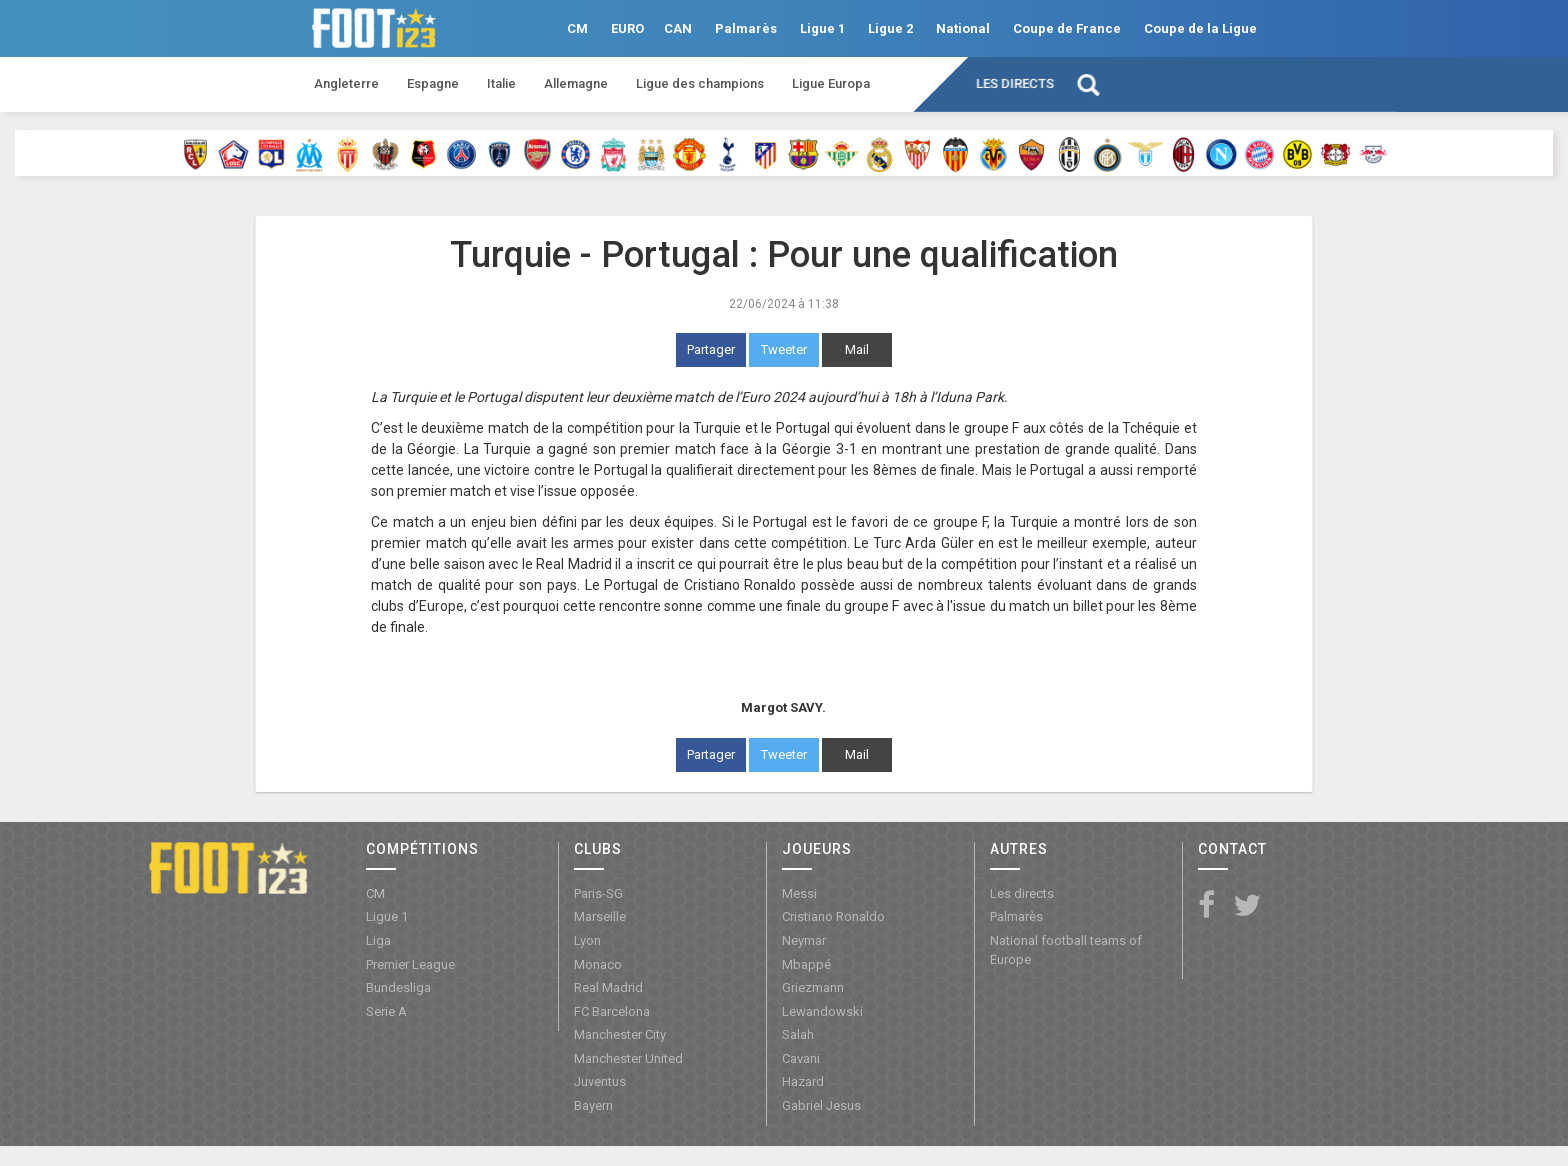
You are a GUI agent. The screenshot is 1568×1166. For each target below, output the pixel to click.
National (963, 28)
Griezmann (813, 987)
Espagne (433, 83)
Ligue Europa (831, 83)
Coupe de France (1067, 28)
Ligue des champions (700, 83)
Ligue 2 (890, 28)
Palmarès (746, 28)
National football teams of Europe (1066, 950)
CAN (678, 28)
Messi (799, 893)
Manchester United (628, 1058)
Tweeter (784, 349)
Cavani (801, 1058)
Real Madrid (608, 987)
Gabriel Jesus (821, 1105)
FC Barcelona (612, 1011)
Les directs (1015, 83)
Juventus (600, 1081)
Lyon (587, 940)
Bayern (593, 1105)
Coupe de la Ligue (1200, 28)
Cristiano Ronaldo (833, 916)
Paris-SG (598, 893)
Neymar (804, 940)
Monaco (598, 964)
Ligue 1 (822, 28)
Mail (857, 349)
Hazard (803, 1081)
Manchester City (620, 1034)
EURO (627, 28)
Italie (501, 83)
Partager (711, 349)
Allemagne (576, 83)
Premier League (410, 964)
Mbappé (806, 964)
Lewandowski (822, 1011)
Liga (378, 940)
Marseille (600, 916)
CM (577, 28)
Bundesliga (398, 987)
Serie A (386, 1011)
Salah (798, 1034)
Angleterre (346, 83)
